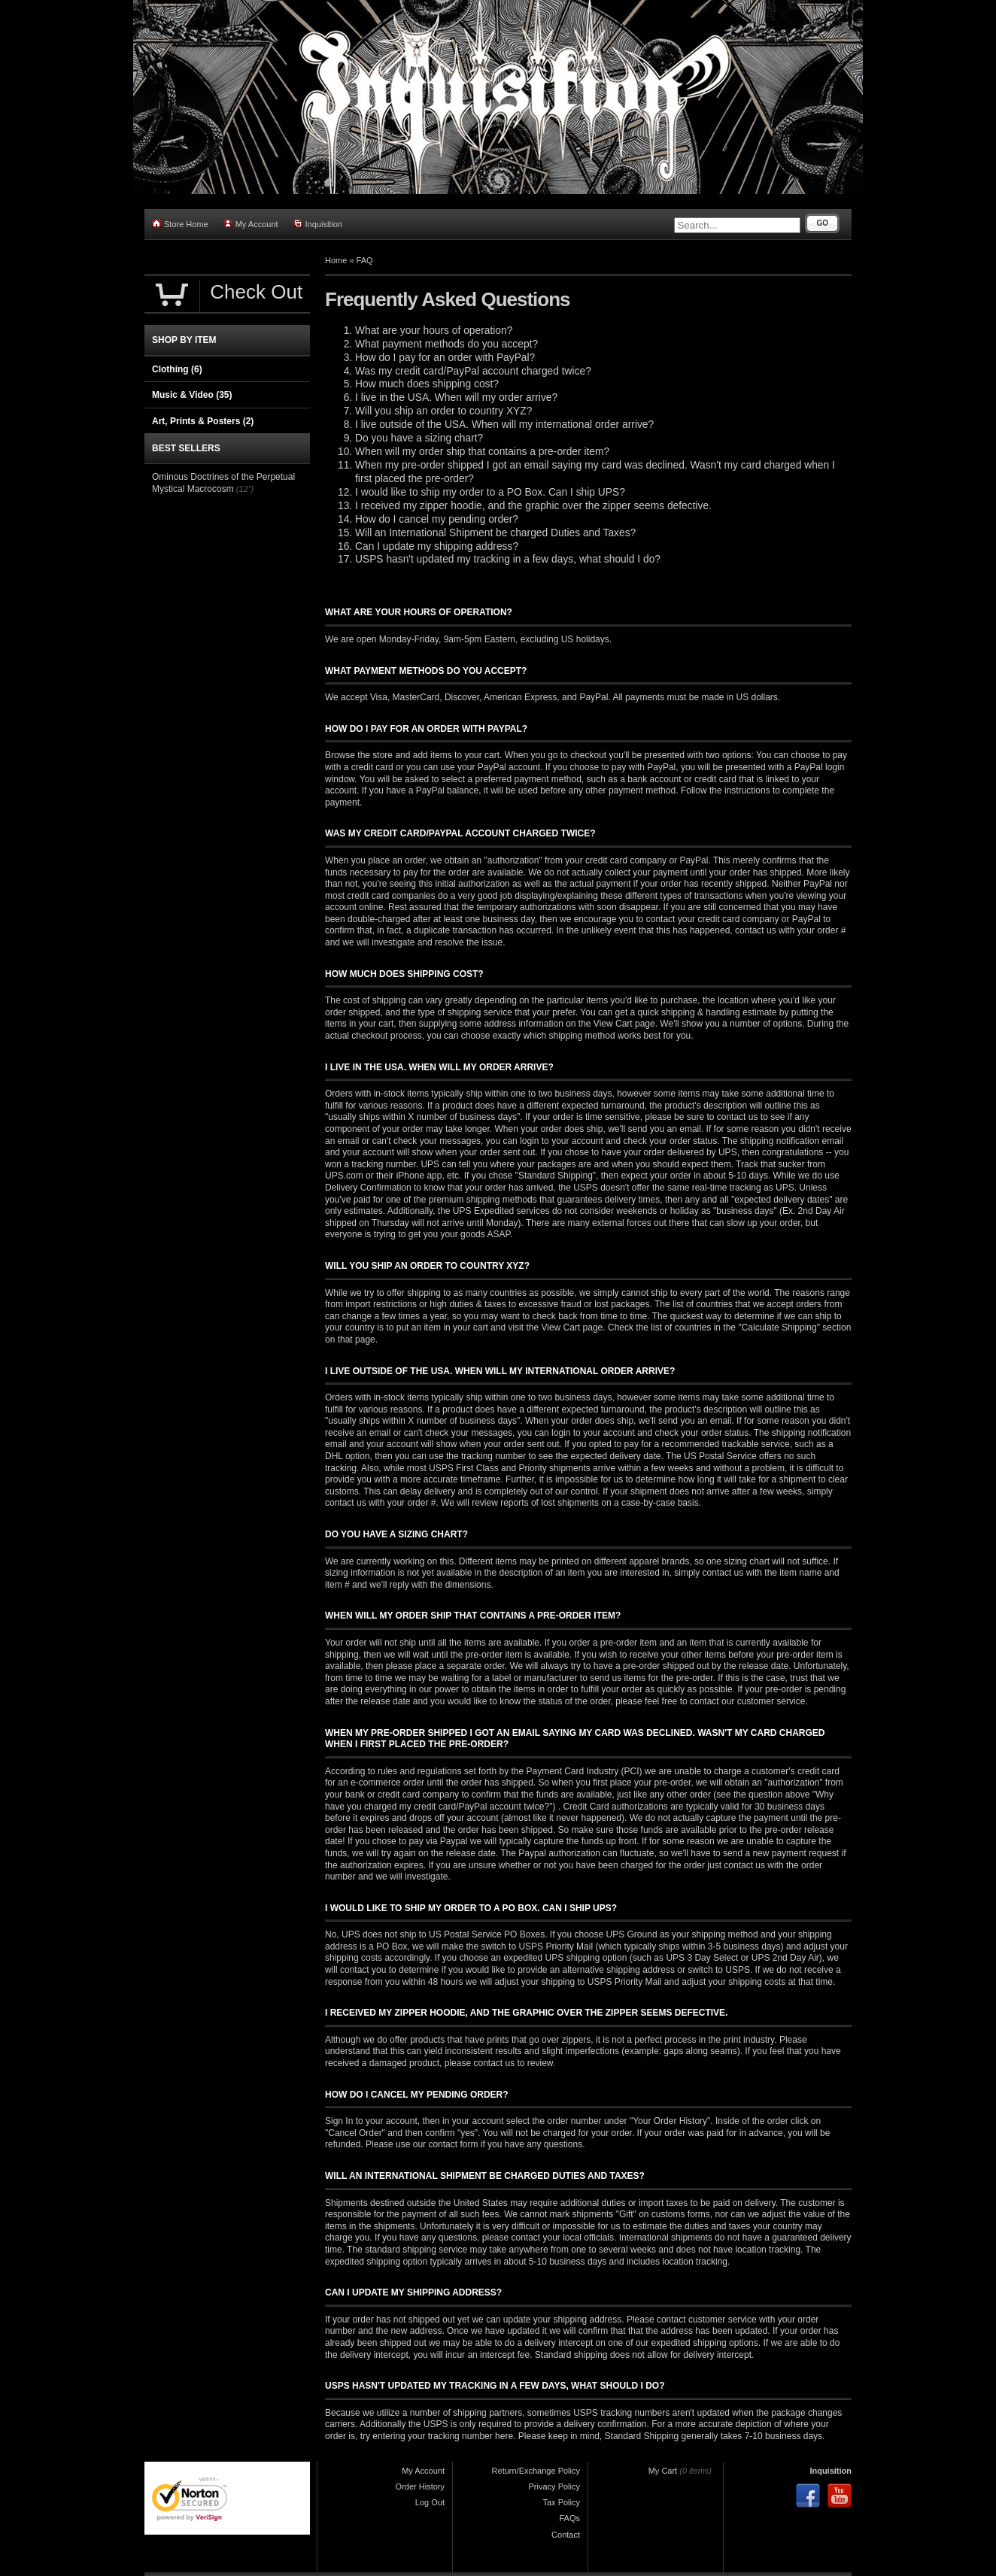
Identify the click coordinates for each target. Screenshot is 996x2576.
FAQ (365, 260)
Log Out (430, 2502)
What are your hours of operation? (433, 330)
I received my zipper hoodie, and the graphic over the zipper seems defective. (533, 505)
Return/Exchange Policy (536, 2470)
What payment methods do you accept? (446, 344)
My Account (250, 224)
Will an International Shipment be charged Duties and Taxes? (495, 533)
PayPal (593, 697)
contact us (345, 1502)
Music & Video (192, 395)
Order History (420, 2486)
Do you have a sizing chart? (419, 438)
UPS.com (344, 1175)
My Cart (663, 2470)
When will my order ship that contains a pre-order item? (482, 451)
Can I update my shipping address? (436, 546)
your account (577, 1141)
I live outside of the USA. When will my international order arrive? (504, 424)
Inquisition (318, 224)
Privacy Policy (554, 2486)
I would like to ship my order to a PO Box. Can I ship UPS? (490, 492)
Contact (565, 2534)
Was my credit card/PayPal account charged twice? (473, 371)
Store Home (180, 224)
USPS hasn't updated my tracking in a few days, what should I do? (507, 559)
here (504, 2436)
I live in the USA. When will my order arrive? (456, 397)
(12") (245, 488)
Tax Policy (561, 2502)
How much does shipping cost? (427, 384)
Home (336, 260)
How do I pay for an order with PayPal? (445, 357)
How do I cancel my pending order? (436, 519)
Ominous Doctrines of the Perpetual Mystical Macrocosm (223, 483)
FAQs (569, 2518)
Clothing (177, 369)
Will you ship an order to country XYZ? (443, 411)
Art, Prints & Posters (203, 421)
